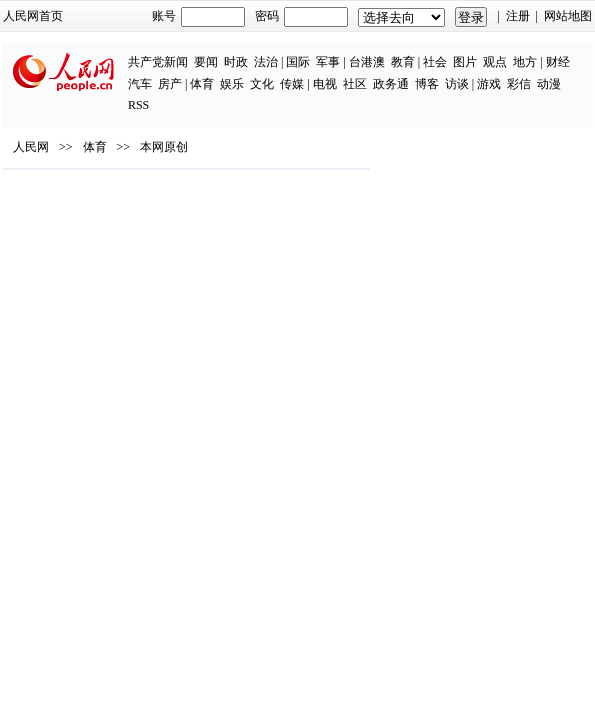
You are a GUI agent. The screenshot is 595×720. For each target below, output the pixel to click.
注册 (518, 16)
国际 (298, 62)
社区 (355, 84)
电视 (325, 84)
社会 (435, 62)
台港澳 (367, 62)
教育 (403, 62)
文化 (262, 84)
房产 (170, 84)
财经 (558, 62)
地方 (525, 62)
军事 (328, 62)
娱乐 (232, 84)
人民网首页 (33, 16)
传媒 (292, 84)
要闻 (206, 62)
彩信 (519, 84)
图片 (465, 62)
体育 (202, 84)
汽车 (140, 84)
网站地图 (568, 16)
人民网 (31, 147)
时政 (236, 62)
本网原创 (164, 147)
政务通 (391, 84)
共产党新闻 (158, 62)
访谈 (457, 84)
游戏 (489, 84)
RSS (138, 105)
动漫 (549, 84)
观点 (495, 62)
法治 (266, 62)
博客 (427, 84)
